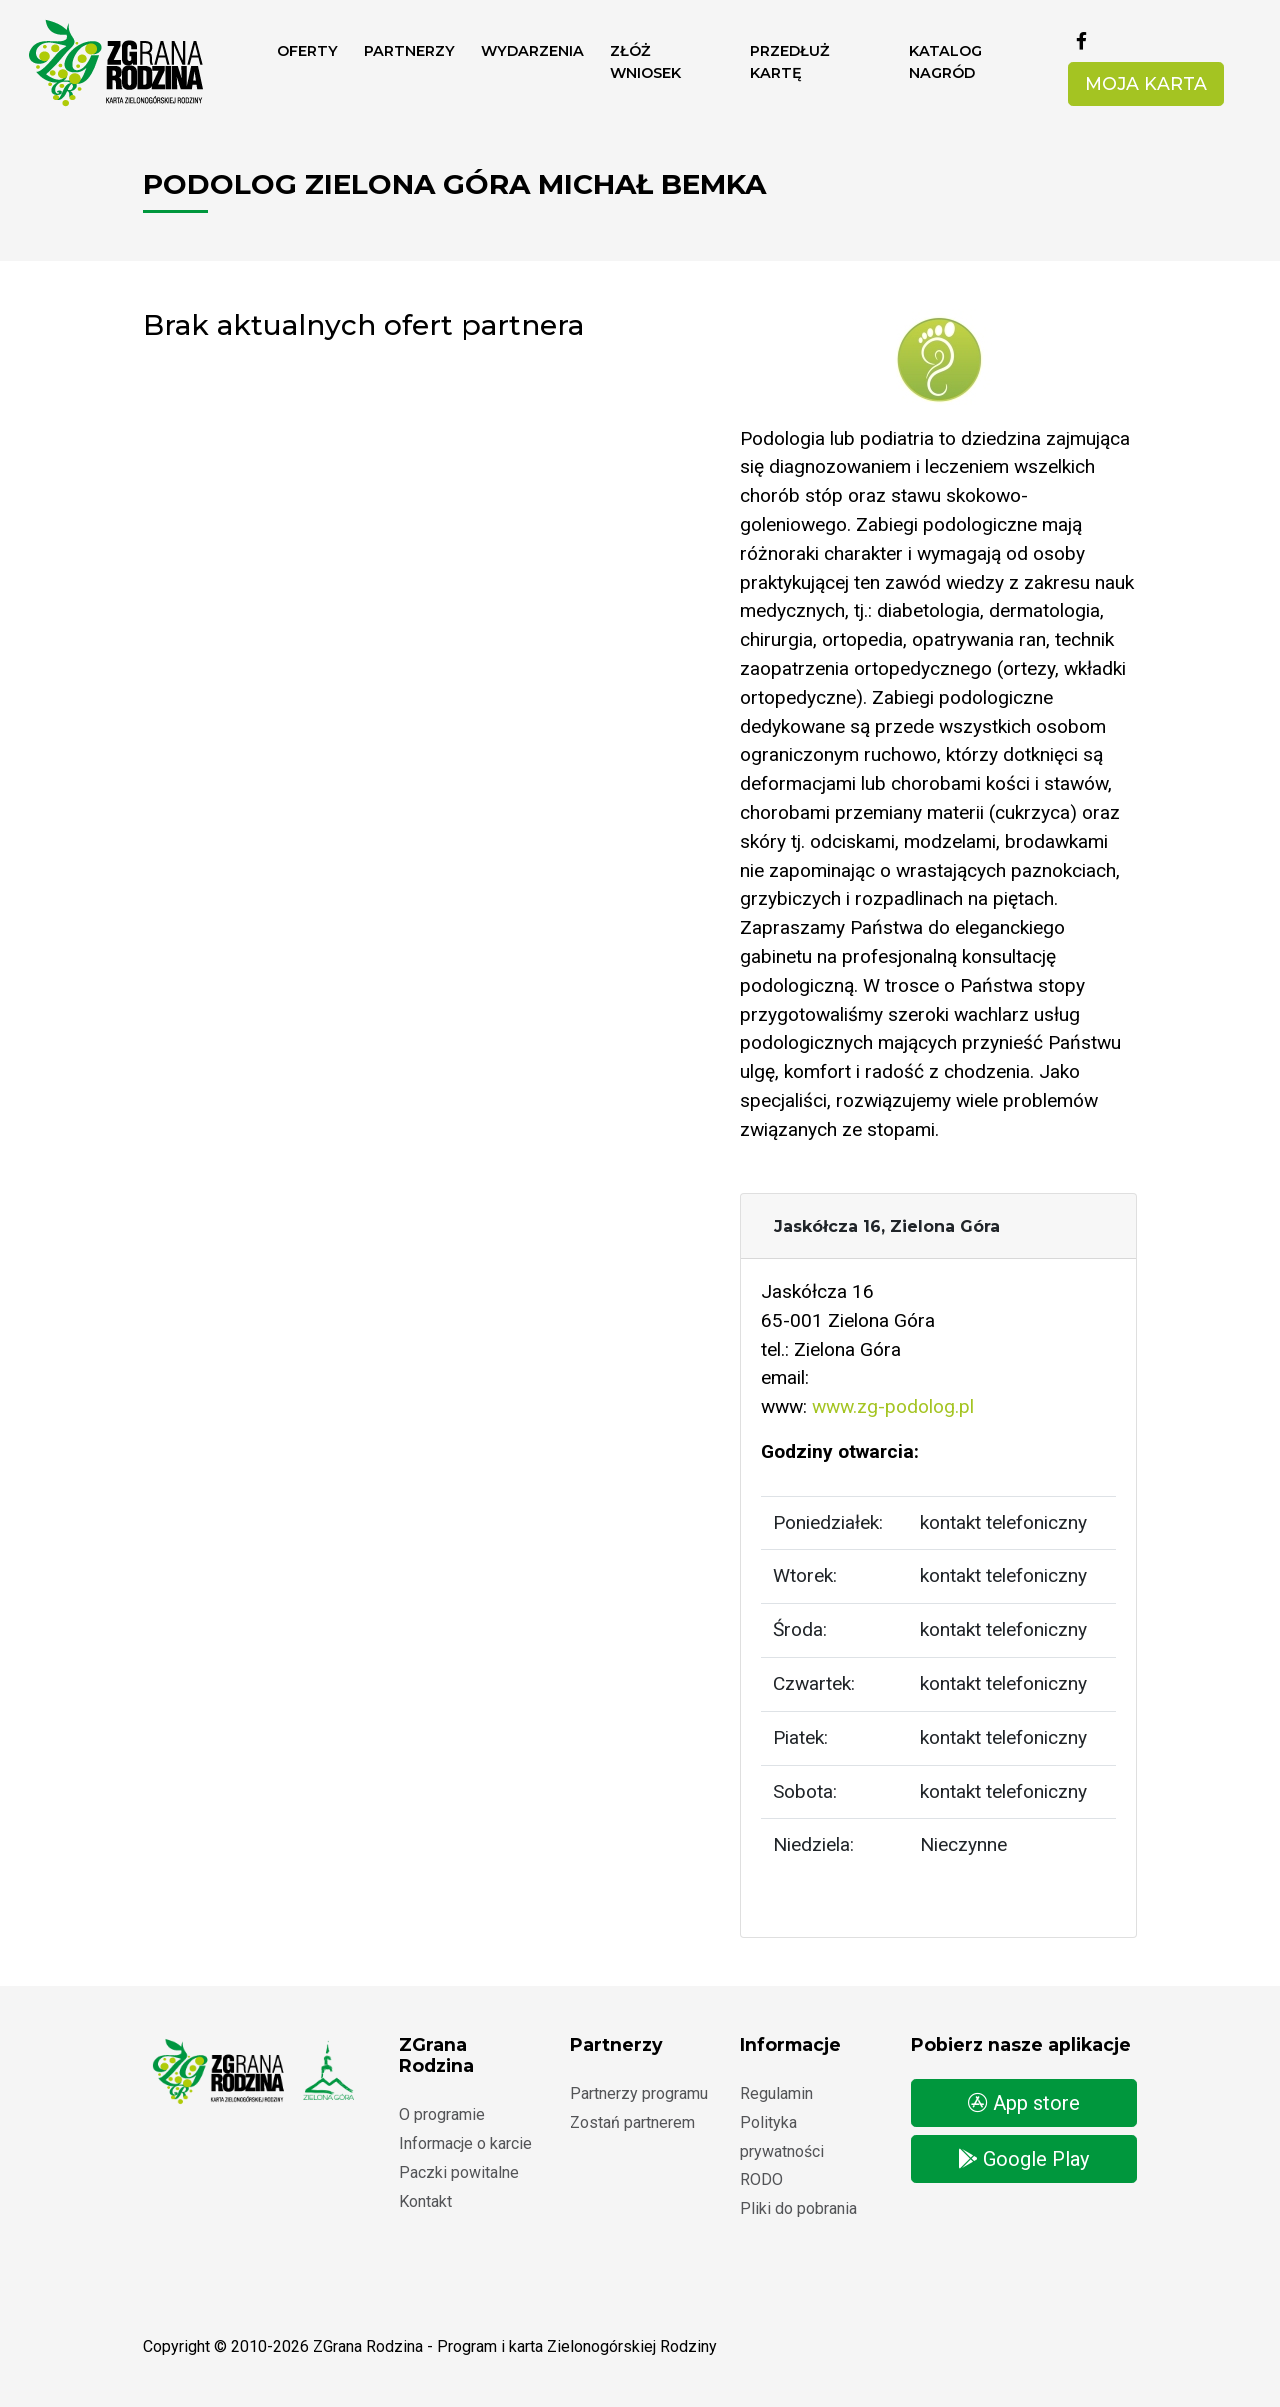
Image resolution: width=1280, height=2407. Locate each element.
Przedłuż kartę (790, 62)
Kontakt (425, 2201)
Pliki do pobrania (798, 2208)
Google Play (1023, 2159)
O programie (442, 2114)
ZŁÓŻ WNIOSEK (645, 62)
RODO (761, 2179)
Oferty (307, 51)
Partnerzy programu (639, 2093)
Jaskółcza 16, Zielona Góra (887, 1226)
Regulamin (776, 2093)
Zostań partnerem (632, 2122)
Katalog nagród (945, 62)
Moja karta (1146, 83)
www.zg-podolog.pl (893, 1406)
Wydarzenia (532, 51)
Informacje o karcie (465, 2143)
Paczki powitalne (459, 2172)
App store (1024, 2103)
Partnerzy (409, 51)
